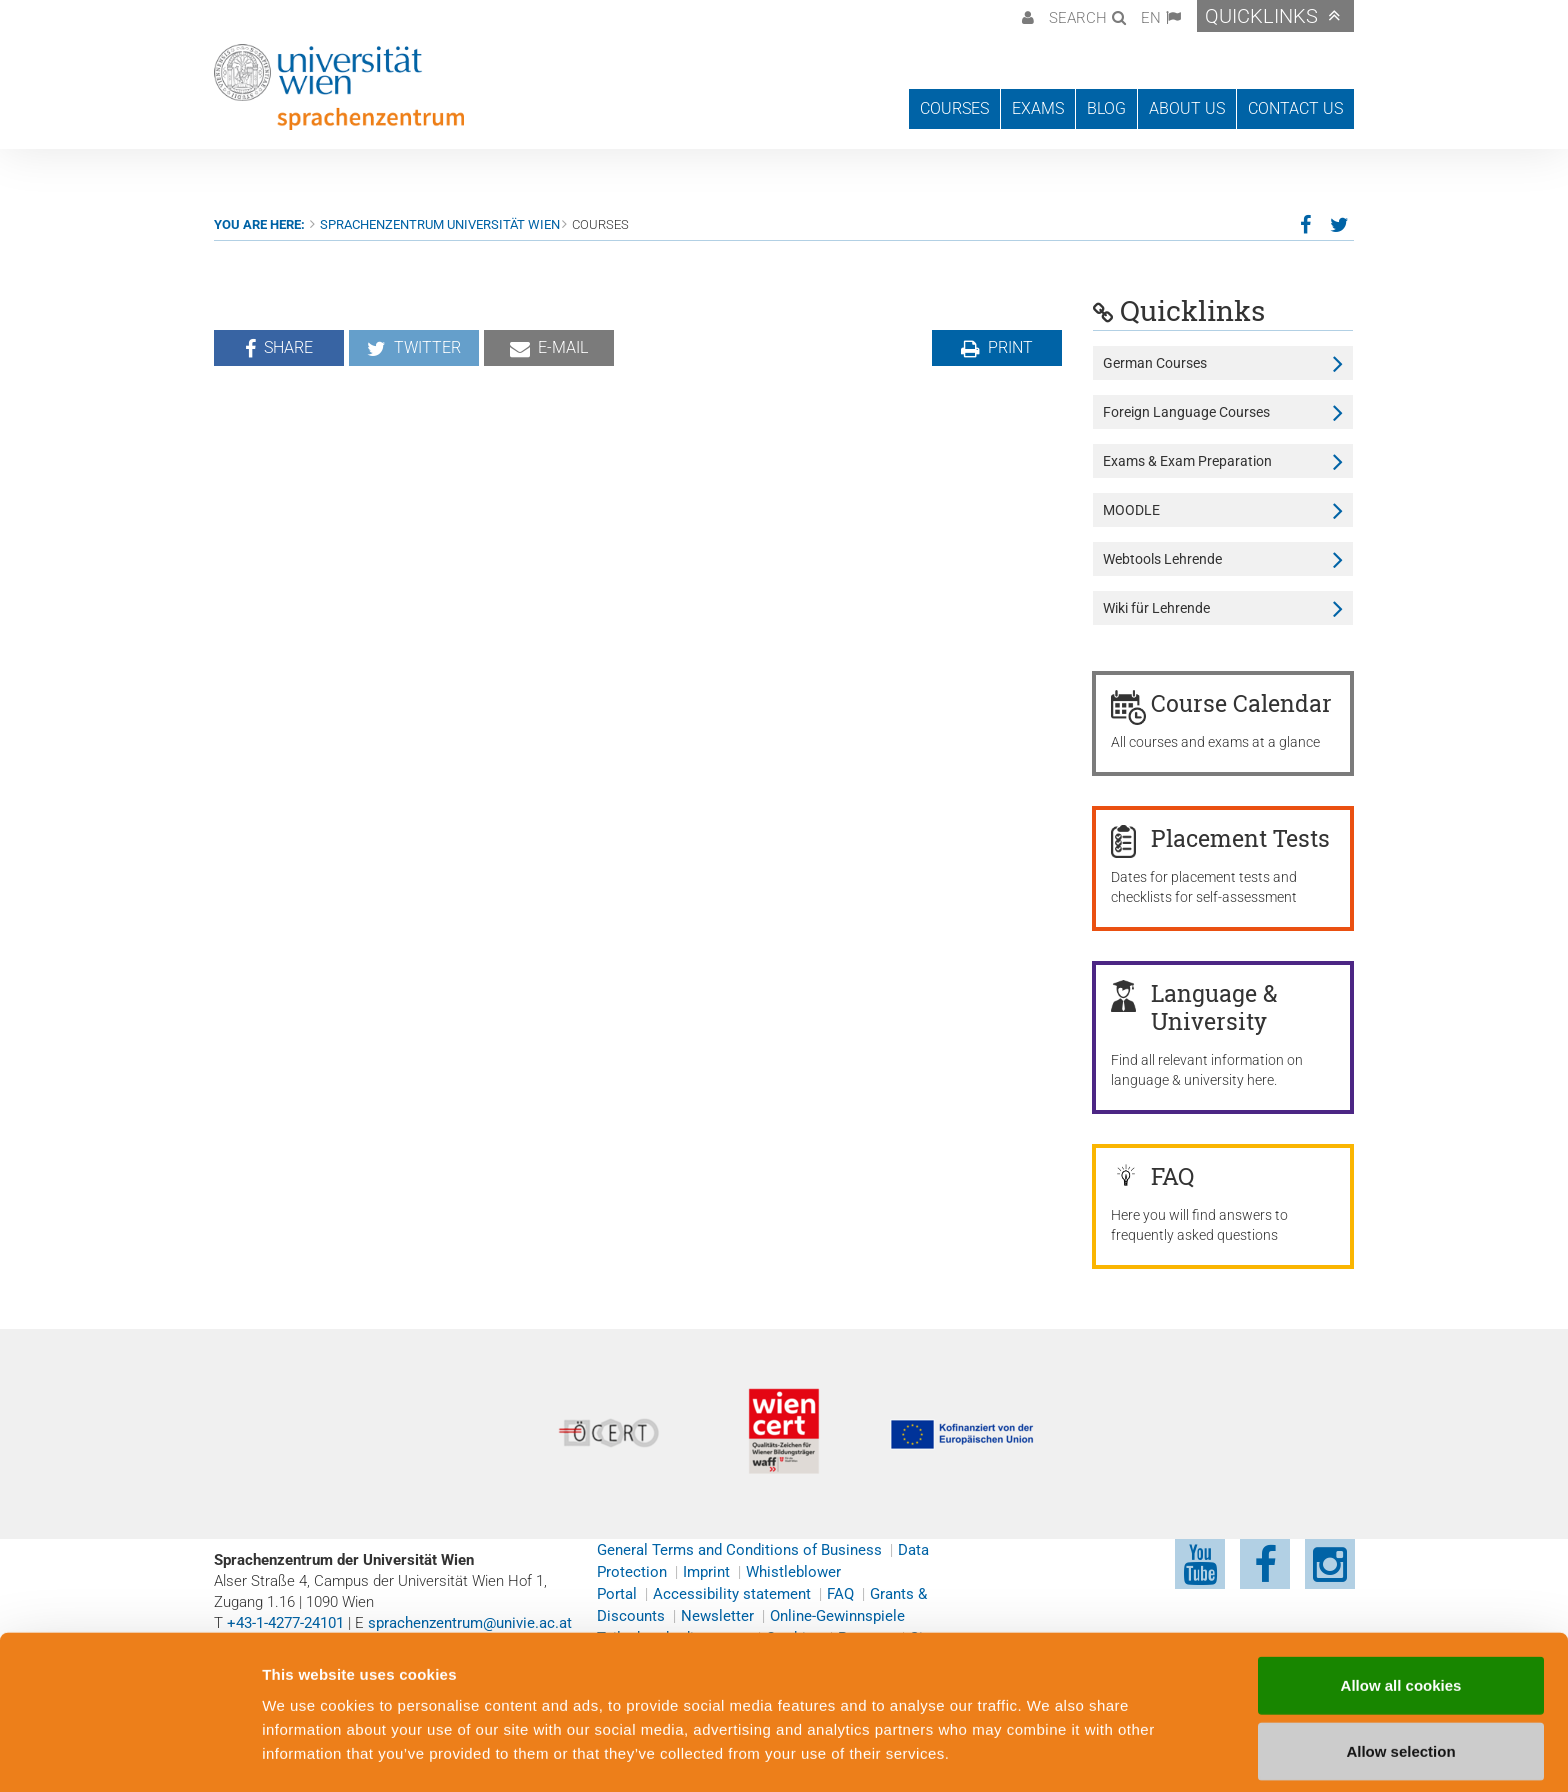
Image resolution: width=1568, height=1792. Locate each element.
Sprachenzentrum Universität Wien (440, 224)
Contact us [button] (1295, 108)
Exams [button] (1038, 108)
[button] (1025, 16)
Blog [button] (1106, 108)
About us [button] (1187, 108)
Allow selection (1400, 1685)
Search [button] (1078, 18)
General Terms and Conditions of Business (739, 1550)
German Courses (1155, 363)
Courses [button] (954, 108)
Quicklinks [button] (1261, 16)
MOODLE (1131, 510)
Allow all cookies (1401, 1619)
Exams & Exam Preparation (1187, 461)
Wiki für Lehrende (1156, 608)
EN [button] (1151, 18)
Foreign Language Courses (1186, 412)
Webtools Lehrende (1162, 559)
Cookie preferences (1073, 1752)
